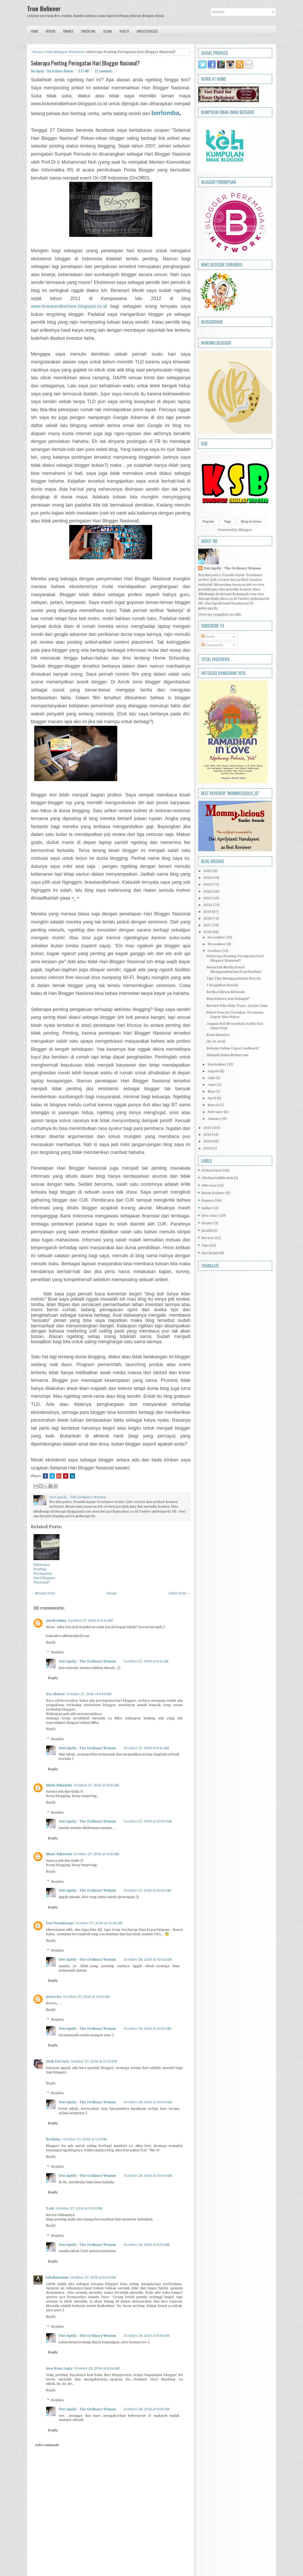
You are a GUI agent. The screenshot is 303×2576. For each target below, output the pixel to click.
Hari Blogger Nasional (64, 52)
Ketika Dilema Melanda (225, 992)
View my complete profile (219, 614)
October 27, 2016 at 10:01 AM (147, 1890)
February (216, 1112)
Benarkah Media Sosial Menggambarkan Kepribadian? (234, 969)
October (215, 951)
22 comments (104, 71)
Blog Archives (251, 521)
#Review (208, 1185)
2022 (208, 891)
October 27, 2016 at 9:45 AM (146, 1748)
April (212, 1098)
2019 (207, 912)
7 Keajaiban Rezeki (222, 985)
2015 (207, 1128)
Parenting (88, 31)
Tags (227, 521)
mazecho (53, 1997)
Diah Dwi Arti (57, 2061)
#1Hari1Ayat (211, 1170)
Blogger (245, 530)
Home (34, 31)
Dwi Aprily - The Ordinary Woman (87, 1661)
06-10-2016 (215, 1041)
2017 (207, 925)
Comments (212, 645)
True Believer (44, 8)
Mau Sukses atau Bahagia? (228, 999)
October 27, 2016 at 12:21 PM (93, 2061)
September (217, 1064)
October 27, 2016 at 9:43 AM (89, 1694)
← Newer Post (43, 1593)
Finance (68, 31)
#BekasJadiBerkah (217, 1178)
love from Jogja (59, 2368)
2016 (207, 932)
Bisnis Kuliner (213, 1193)
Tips (205, 1245)
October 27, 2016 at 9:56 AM (96, 1785)
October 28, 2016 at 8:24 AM (97, 2368)
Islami (107, 31)
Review (50, 31)
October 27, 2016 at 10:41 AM (86, 1997)
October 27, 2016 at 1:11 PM (85, 2139)
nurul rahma (56, 1620)
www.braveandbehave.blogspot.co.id (69, 306)
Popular (208, 521)
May (212, 1091)
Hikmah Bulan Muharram (227, 1055)
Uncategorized (147, 31)
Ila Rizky (53, 2139)
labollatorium (57, 2277)
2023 (208, 884)
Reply (51, 1642)
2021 (207, 898)
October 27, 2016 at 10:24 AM (98, 1923)
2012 (207, 1148)
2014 (207, 1134)
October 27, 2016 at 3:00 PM (79, 2208)
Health (124, 31)
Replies (57, 1652)
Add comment (47, 2445)
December (217, 937)
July (212, 1078)
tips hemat (210, 1253)
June (212, 1085)
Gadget (207, 1208)
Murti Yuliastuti (59, 1785)
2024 (207, 878)
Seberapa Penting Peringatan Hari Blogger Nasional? (85, 63)
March (213, 1105)
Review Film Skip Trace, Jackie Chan (236, 1006)
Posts (208, 636)
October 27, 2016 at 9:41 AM (90, 1620)
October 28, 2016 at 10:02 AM (148, 1959)
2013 (207, 1141)
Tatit (50, 2208)
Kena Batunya (217, 1035)
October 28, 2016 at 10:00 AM (148, 2102)
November (217, 944)
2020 (208, 905)
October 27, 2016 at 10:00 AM (148, 1821)
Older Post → (179, 1593)
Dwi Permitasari (60, 1923)
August (214, 1071)
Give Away (209, 1215)
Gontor (207, 1223)
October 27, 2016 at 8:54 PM (93, 2277)
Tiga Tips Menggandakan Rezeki (233, 978)
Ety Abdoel (55, 1694)
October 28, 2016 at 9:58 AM (147, 2409)
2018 (207, 918)
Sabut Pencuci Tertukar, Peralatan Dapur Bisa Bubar (234, 1014)
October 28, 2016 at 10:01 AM (147, 2029)
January (215, 1119)
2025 (208, 871)
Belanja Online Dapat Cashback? (232, 1048)
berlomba (165, 112)
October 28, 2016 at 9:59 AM (147, 2245)
